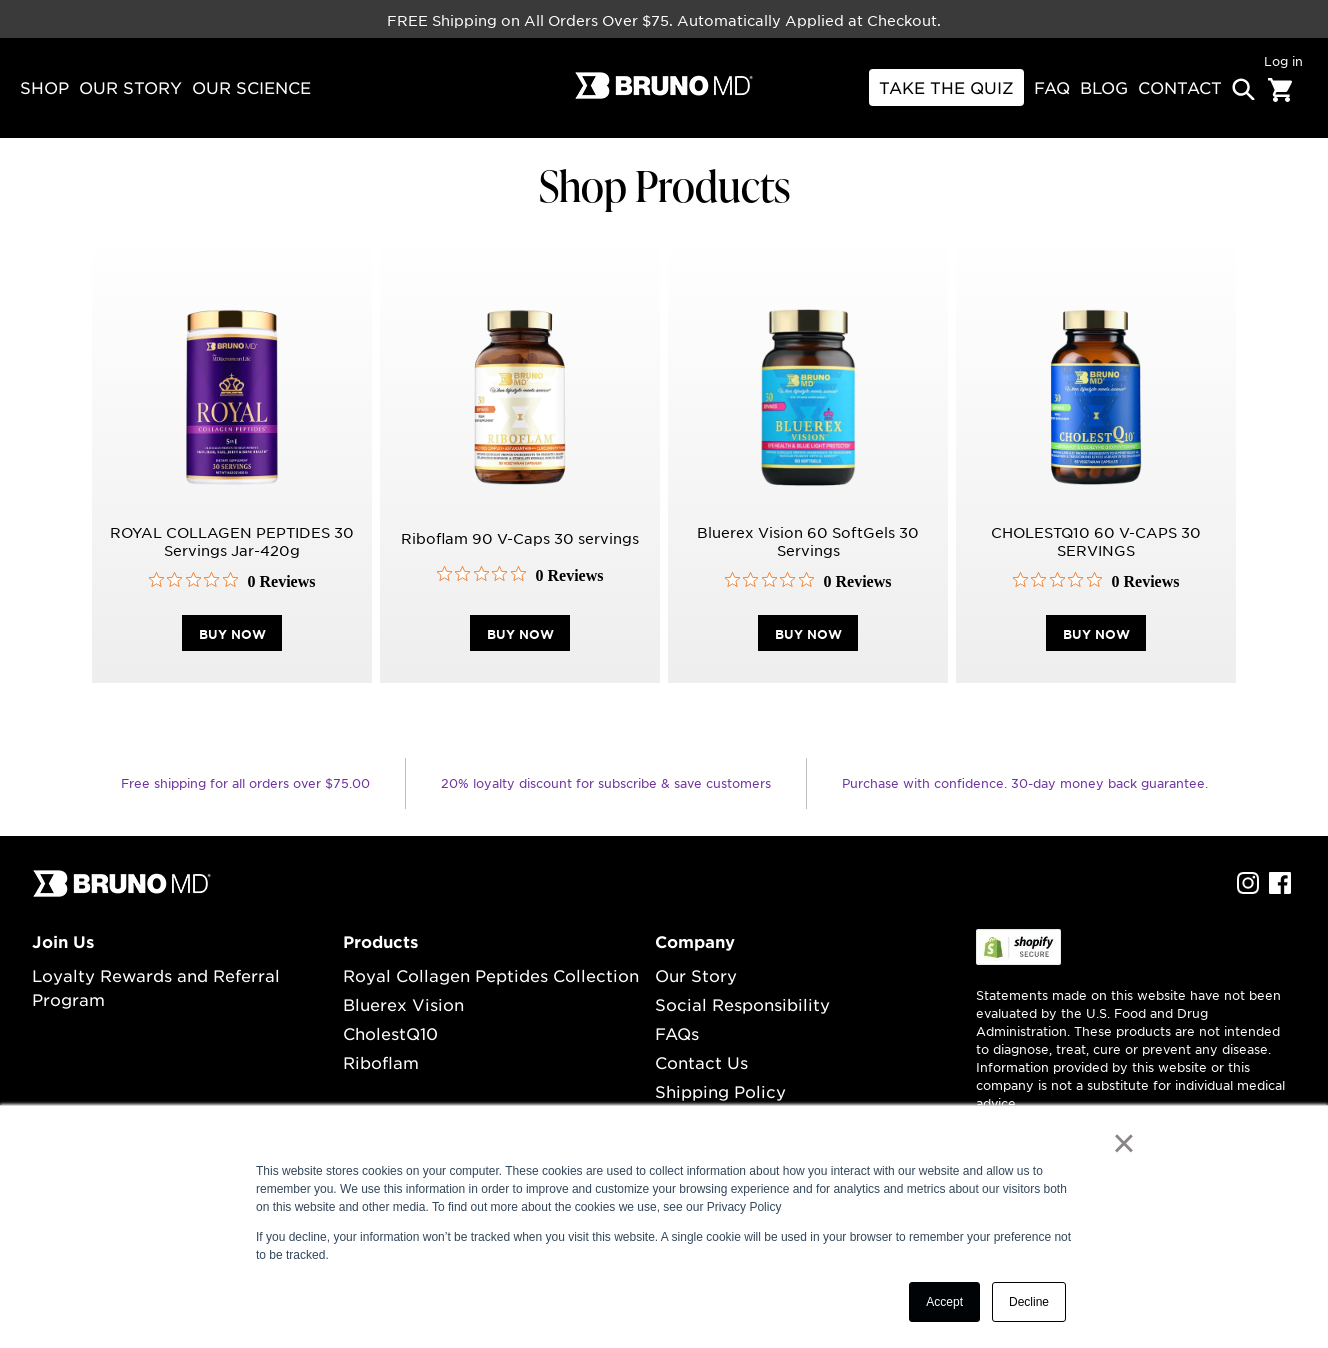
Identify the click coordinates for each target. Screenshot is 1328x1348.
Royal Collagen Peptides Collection (491, 975)
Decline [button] (1029, 1302)
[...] (122, 892)
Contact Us (701, 1062)
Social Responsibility (742, 1004)
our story (130, 87)
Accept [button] (944, 1302)
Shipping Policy (720, 1091)
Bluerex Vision (403, 1004)
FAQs (677, 1033)
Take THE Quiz (946, 87)
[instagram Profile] (1248, 888)
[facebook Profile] (1280, 888)
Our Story (696, 975)
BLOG (1104, 87)
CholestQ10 (390, 1033)
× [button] (1123, 1143)
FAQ (1052, 87)
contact (1180, 87)
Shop (44, 87)
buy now (232, 634)
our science (251, 87)
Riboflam (381, 1062)
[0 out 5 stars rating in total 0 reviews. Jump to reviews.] (232, 581)
